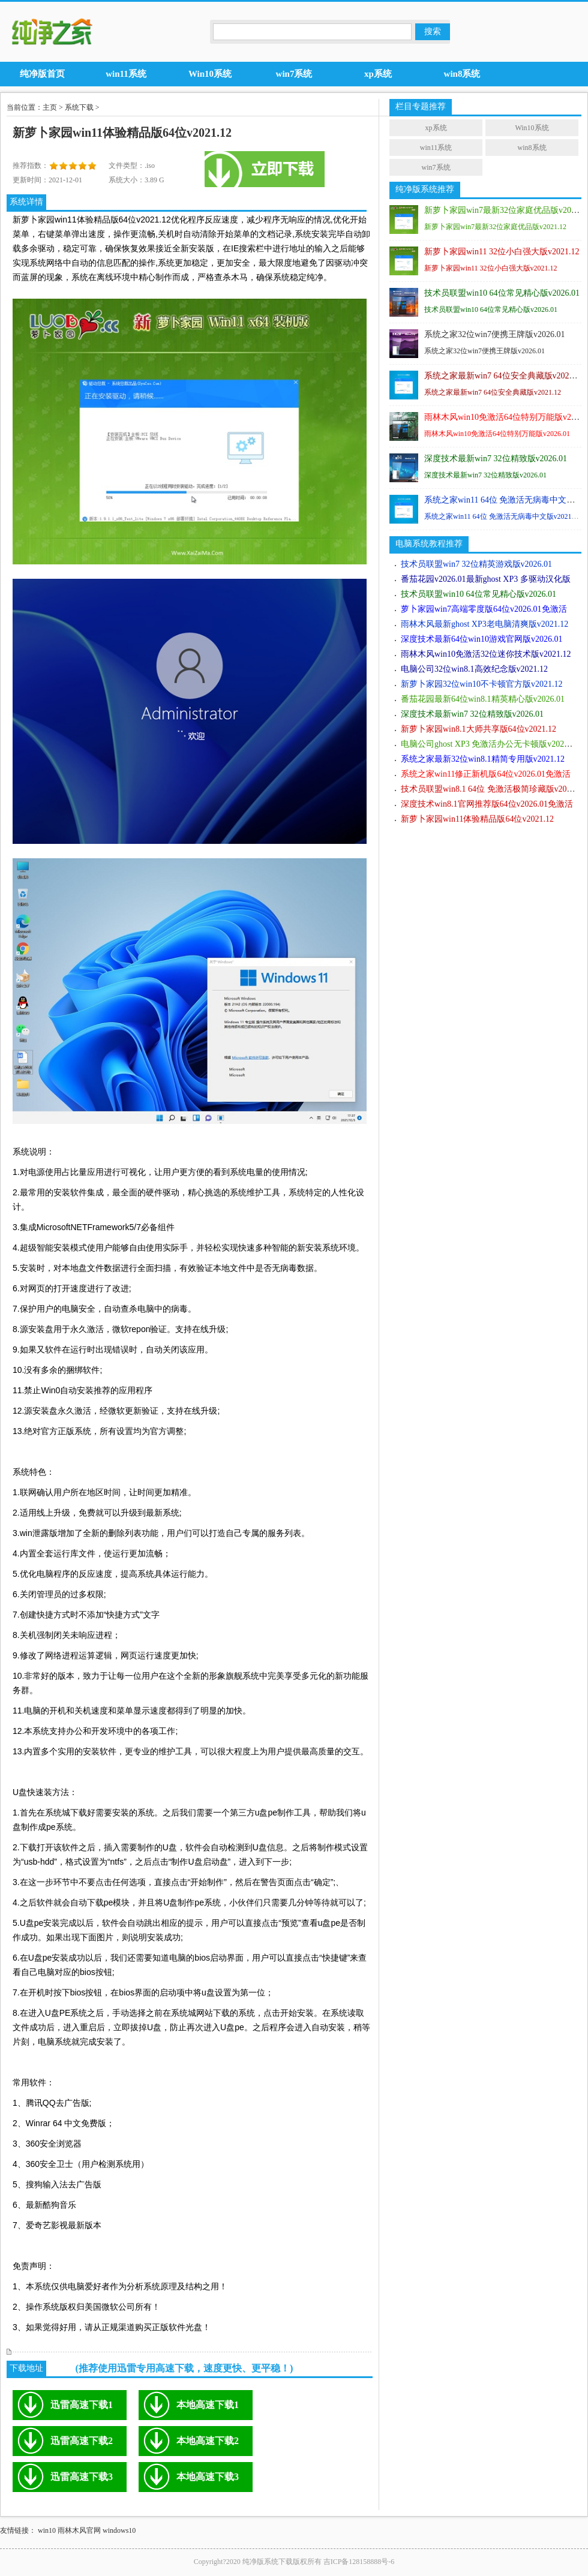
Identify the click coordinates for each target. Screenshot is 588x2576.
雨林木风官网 (79, 2530)
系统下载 (79, 107)
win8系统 (532, 147)
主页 (50, 107)
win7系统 (436, 167)
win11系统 (436, 147)
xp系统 (436, 128)
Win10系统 (531, 128)
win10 (47, 2530)
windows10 (119, 2530)
